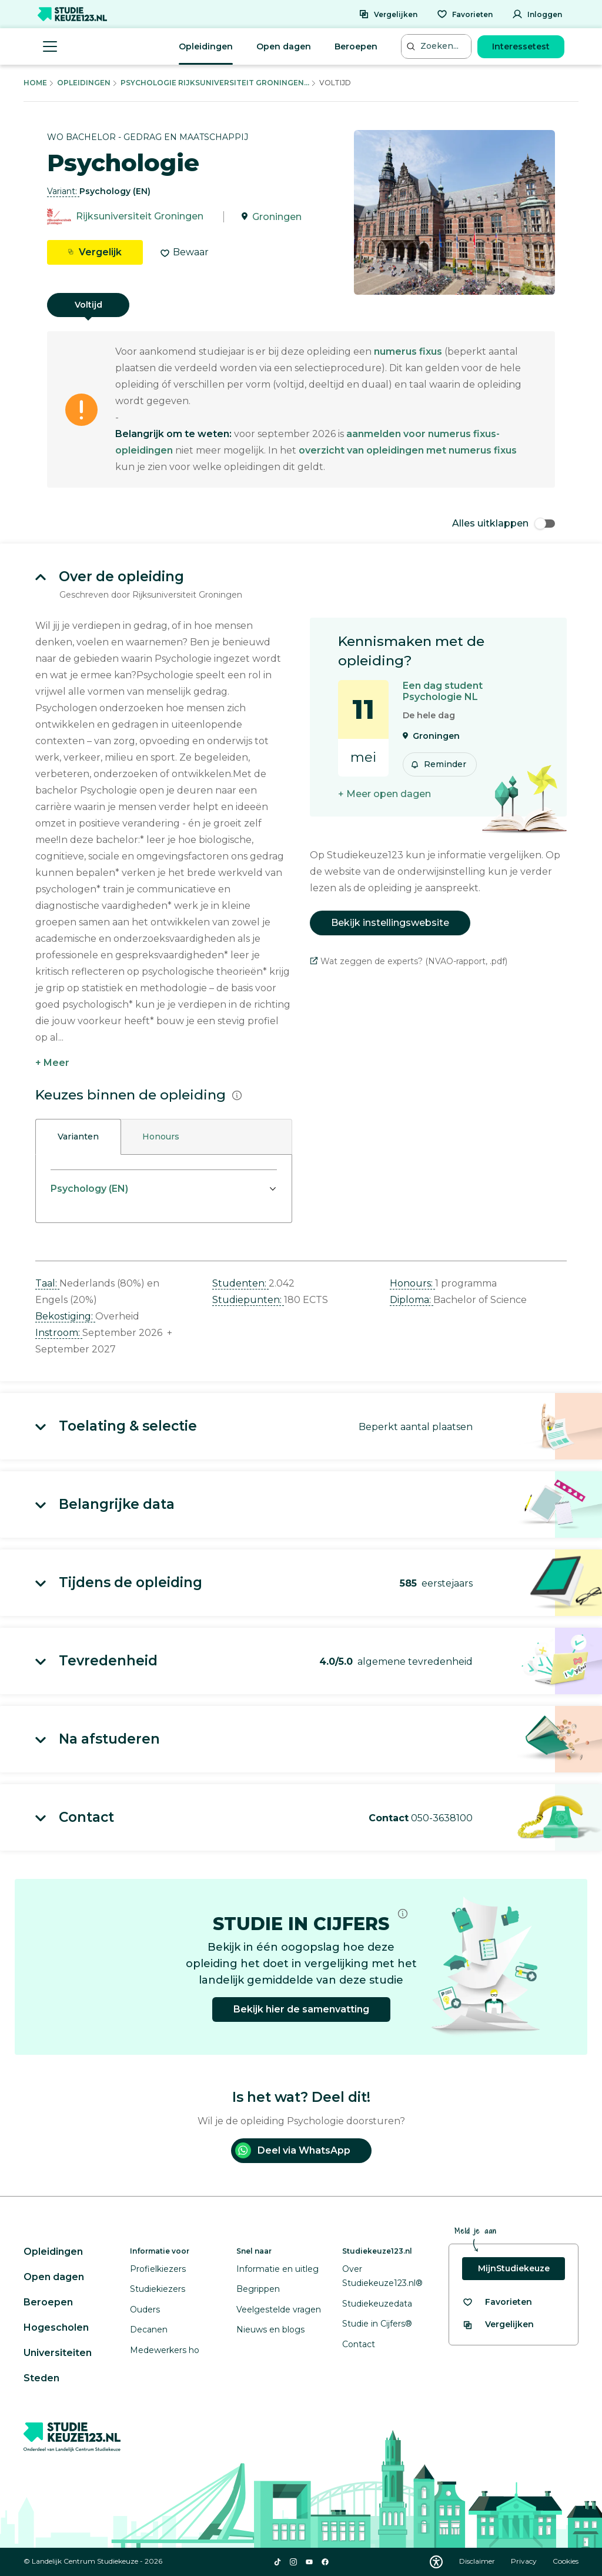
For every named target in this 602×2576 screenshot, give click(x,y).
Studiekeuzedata (377, 2303)
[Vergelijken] (388, 14)
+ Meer (52, 1062)
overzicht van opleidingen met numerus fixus (408, 450)
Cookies (565, 2561)
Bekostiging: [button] (65, 1316)
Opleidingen (206, 46)
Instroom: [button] (58, 1332)
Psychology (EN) (89, 1188)
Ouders (145, 2309)
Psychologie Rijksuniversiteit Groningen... (215, 82)
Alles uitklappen (503, 523)
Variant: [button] (63, 191)
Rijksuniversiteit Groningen (139, 216)
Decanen (149, 2329)
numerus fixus (408, 351)
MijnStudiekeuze (514, 2268)
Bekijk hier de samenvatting (301, 2009)
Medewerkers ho (164, 2350)
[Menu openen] (50, 46)
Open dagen (283, 46)
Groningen (277, 216)
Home (35, 82)
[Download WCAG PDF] (436, 2562)
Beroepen (356, 46)
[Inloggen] (537, 14)
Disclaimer (478, 2561)
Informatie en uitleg (277, 2269)
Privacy (525, 2561)
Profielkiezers (158, 2269)
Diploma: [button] (411, 1299)
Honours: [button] (412, 1283)
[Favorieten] (464, 14)
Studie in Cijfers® (377, 2323)
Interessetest (521, 46)
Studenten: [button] (240, 1283)
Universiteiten (58, 2352)
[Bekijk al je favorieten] (497, 2302)
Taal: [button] (47, 1283)
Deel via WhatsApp (292, 2150)
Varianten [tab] (78, 1136)
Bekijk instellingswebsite (390, 922)
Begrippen (258, 2289)
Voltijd (88, 304)
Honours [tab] (160, 1136)
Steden (41, 2378)
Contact (358, 2344)
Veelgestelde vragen (278, 2309)
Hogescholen (56, 2327)
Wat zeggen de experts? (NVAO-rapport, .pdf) (408, 961)
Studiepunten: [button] (248, 1299)
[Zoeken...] (437, 46)
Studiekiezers (157, 2289)
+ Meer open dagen (384, 793)
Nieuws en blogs (270, 2329)
